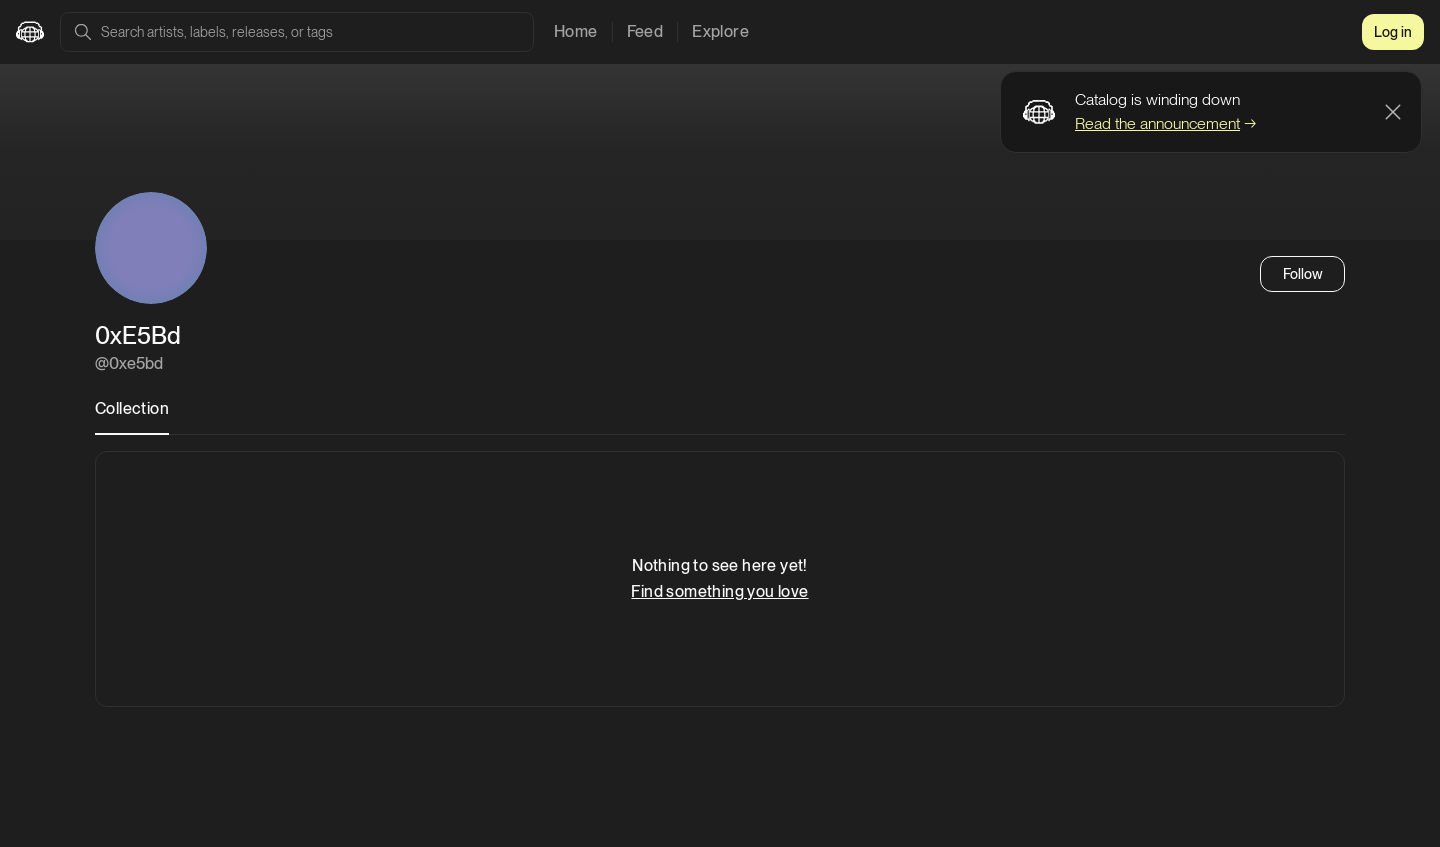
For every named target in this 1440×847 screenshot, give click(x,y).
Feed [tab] (645, 31)
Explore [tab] (720, 31)
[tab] (132, 415)
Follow (1303, 274)
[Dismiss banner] (1393, 112)
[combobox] (307, 32)
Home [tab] (576, 31)
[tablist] (651, 32)
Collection (132, 408)
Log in (1393, 32)
